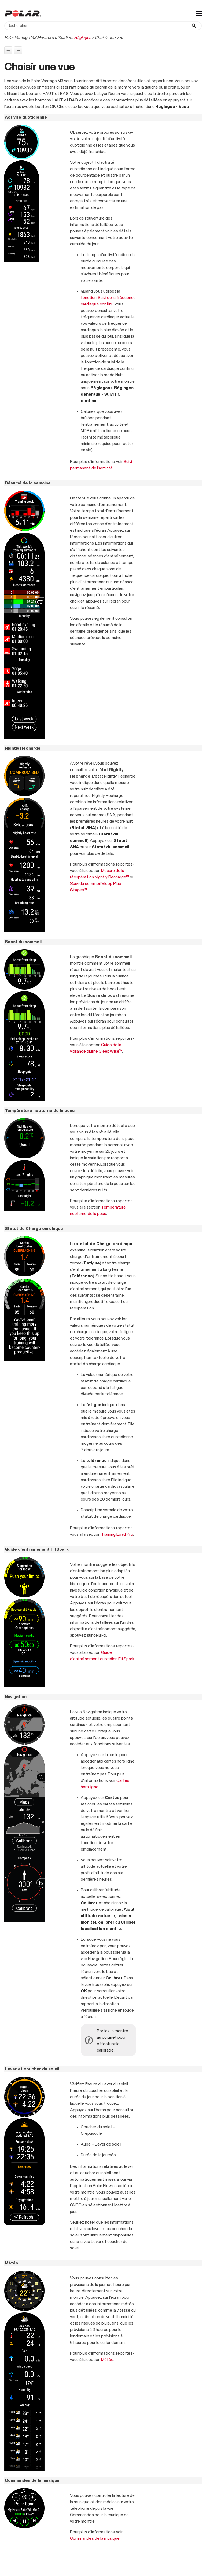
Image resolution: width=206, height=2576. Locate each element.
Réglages (82, 37)
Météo (107, 2360)
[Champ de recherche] (103, 25)
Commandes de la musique (95, 2538)
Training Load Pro (117, 1534)
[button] (194, 25)
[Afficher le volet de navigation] (198, 13)
